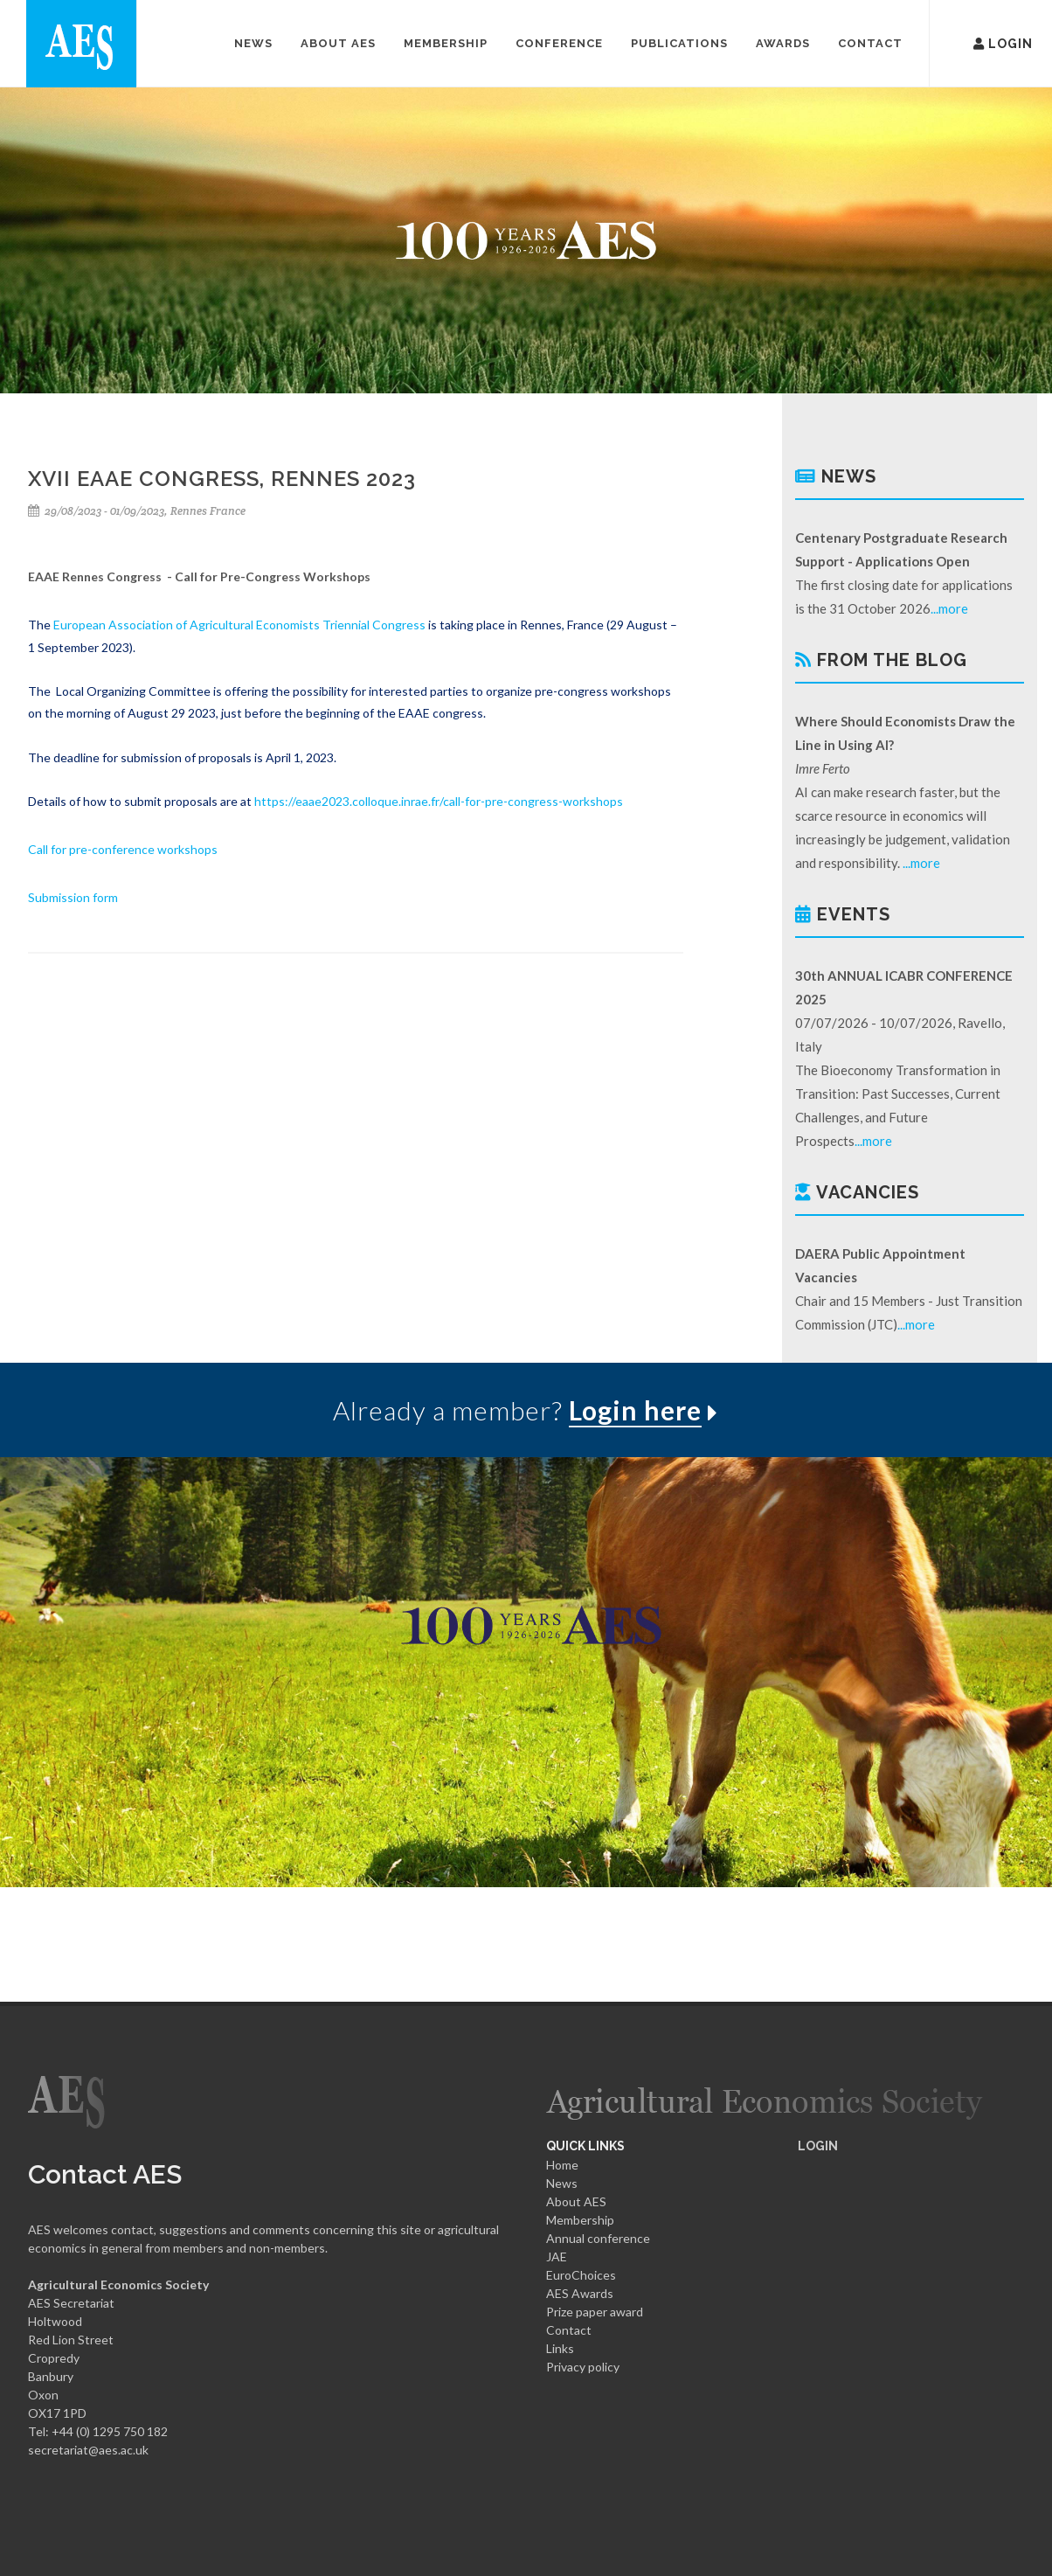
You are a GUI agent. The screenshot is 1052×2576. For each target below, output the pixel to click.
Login (979, 42)
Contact (569, 2330)
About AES (576, 2201)
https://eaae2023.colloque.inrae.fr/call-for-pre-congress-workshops (438, 801)
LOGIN (818, 2146)
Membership (580, 2219)
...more (949, 608)
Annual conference (598, 2238)
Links (560, 2348)
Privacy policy (582, 2366)
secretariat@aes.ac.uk (88, 2449)
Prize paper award (594, 2311)
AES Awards (579, 2293)
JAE (556, 2256)
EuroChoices (581, 2274)
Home (562, 2164)
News (562, 2183)
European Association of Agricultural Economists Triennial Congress (239, 624)
